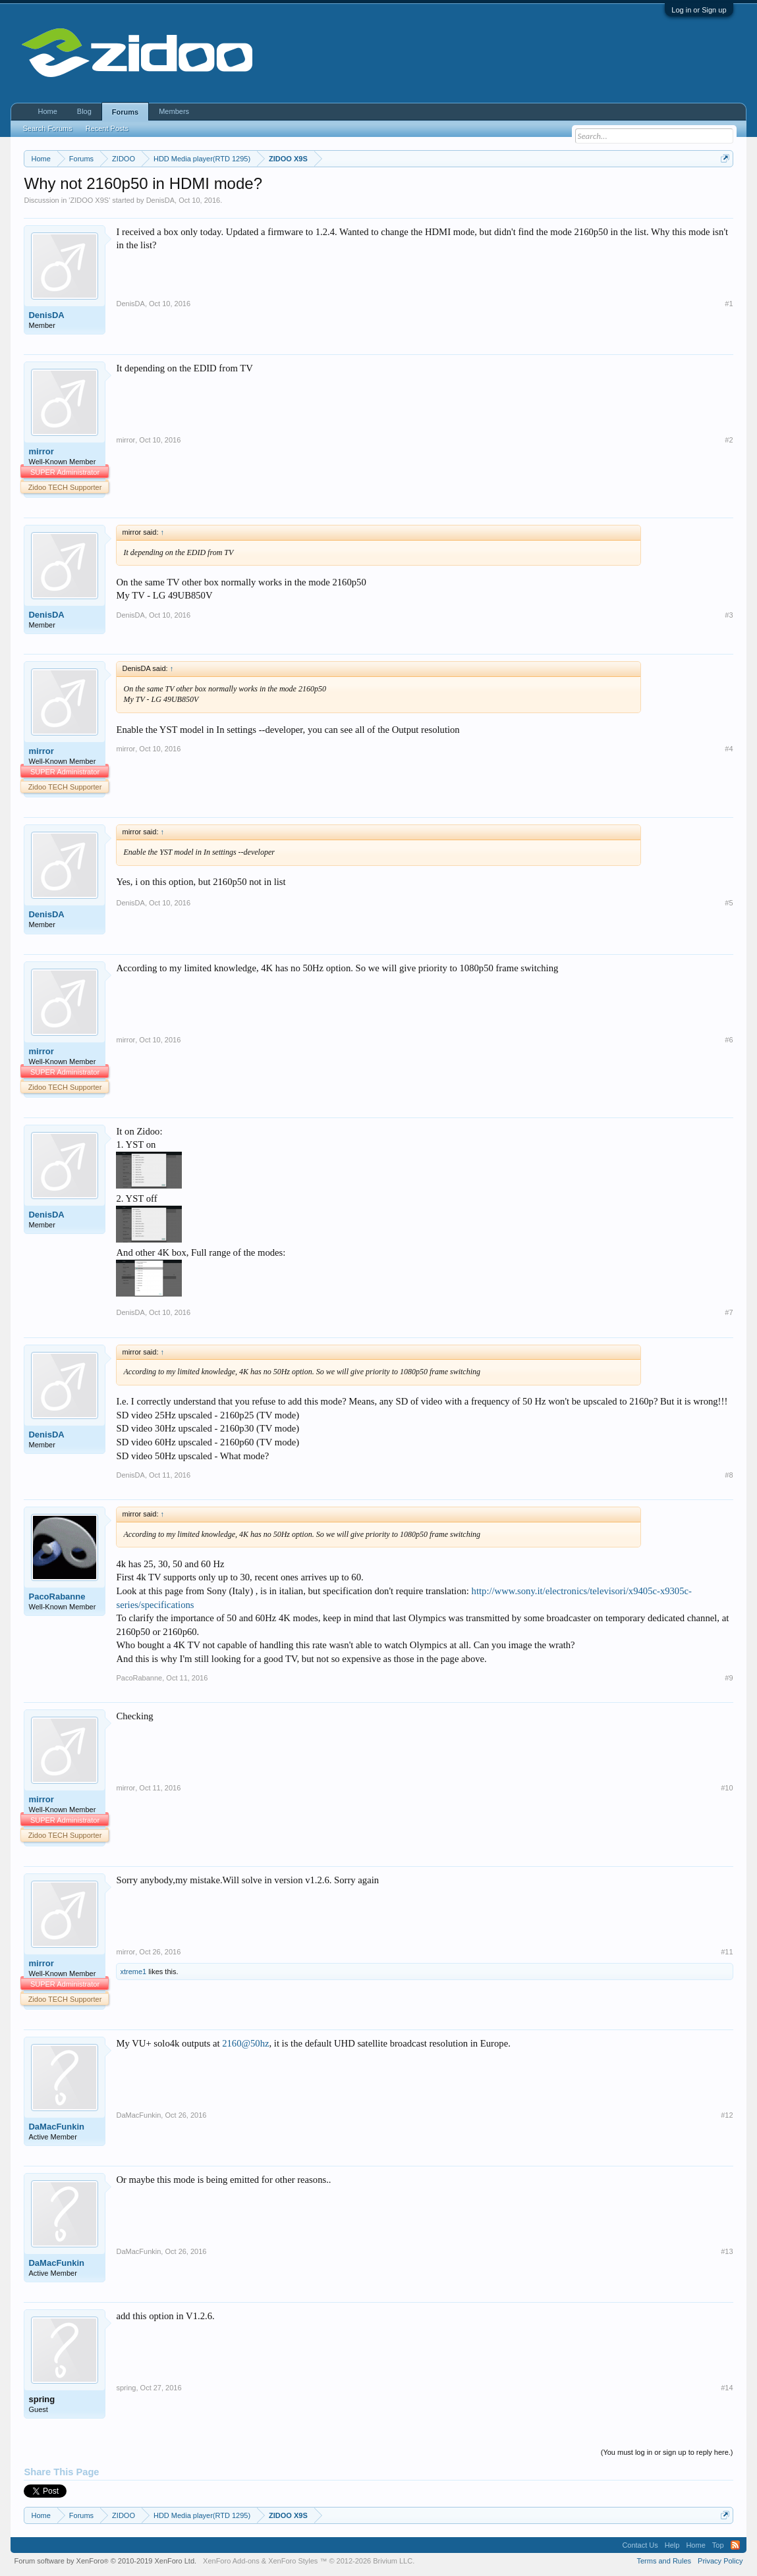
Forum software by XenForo (105, 2561)
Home (47, 111)
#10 (727, 1788)
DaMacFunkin (56, 2127)
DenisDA (160, 200)
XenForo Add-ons (231, 2561)
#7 (729, 1312)
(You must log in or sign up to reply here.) (667, 2452)
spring (41, 2399)
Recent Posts (107, 128)
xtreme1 (133, 1971)
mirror (40, 451)
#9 (729, 1678)
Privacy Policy (720, 2561)
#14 (727, 2388)
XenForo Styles (293, 2561)
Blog (84, 111)
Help (672, 2545)
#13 (727, 2251)
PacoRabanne (56, 1596)
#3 (729, 615)
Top (718, 2545)
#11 (727, 1952)
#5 (729, 903)
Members (174, 111)
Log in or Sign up (698, 10)
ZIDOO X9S (89, 200)
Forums (125, 112)
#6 (729, 1040)
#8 (729, 1475)
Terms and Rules (664, 2561)
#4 (729, 749)
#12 (727, 2115)
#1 (729, 304)
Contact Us (640, 2545)
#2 (729, 440)
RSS (735, 2545)
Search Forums (47, 128)
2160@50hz (245, 2043)
